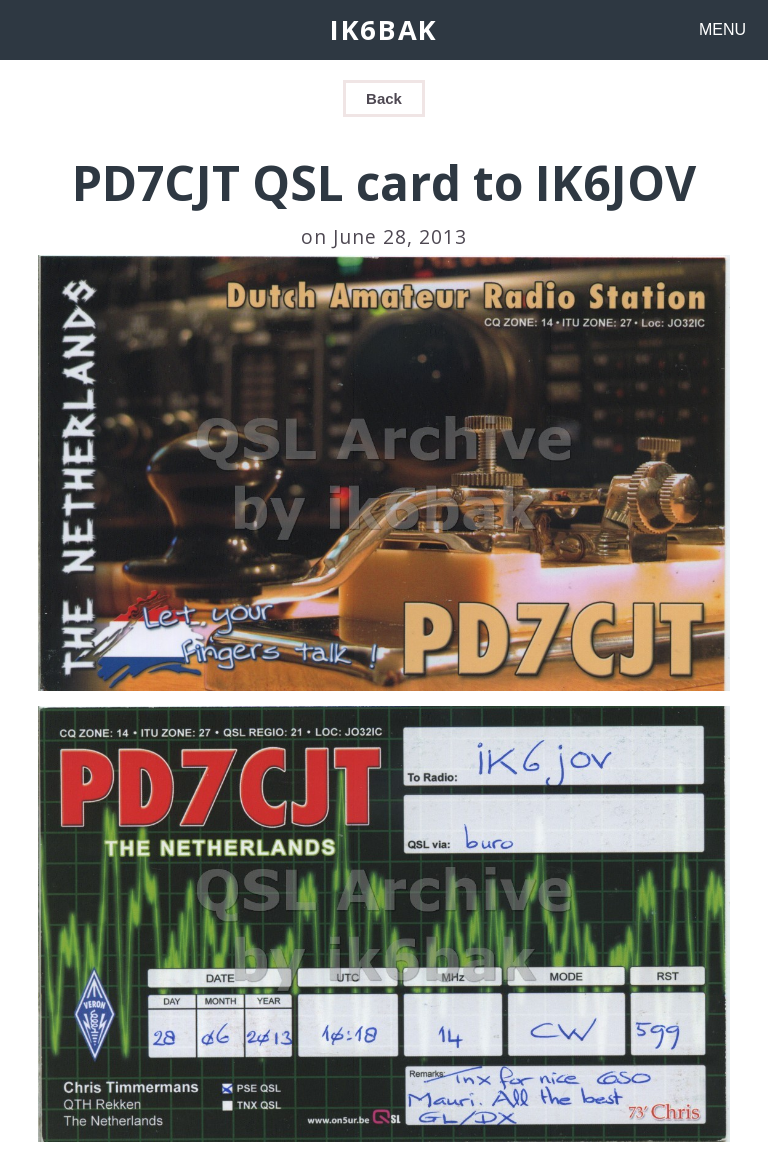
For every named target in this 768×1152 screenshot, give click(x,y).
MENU (722, 29)
